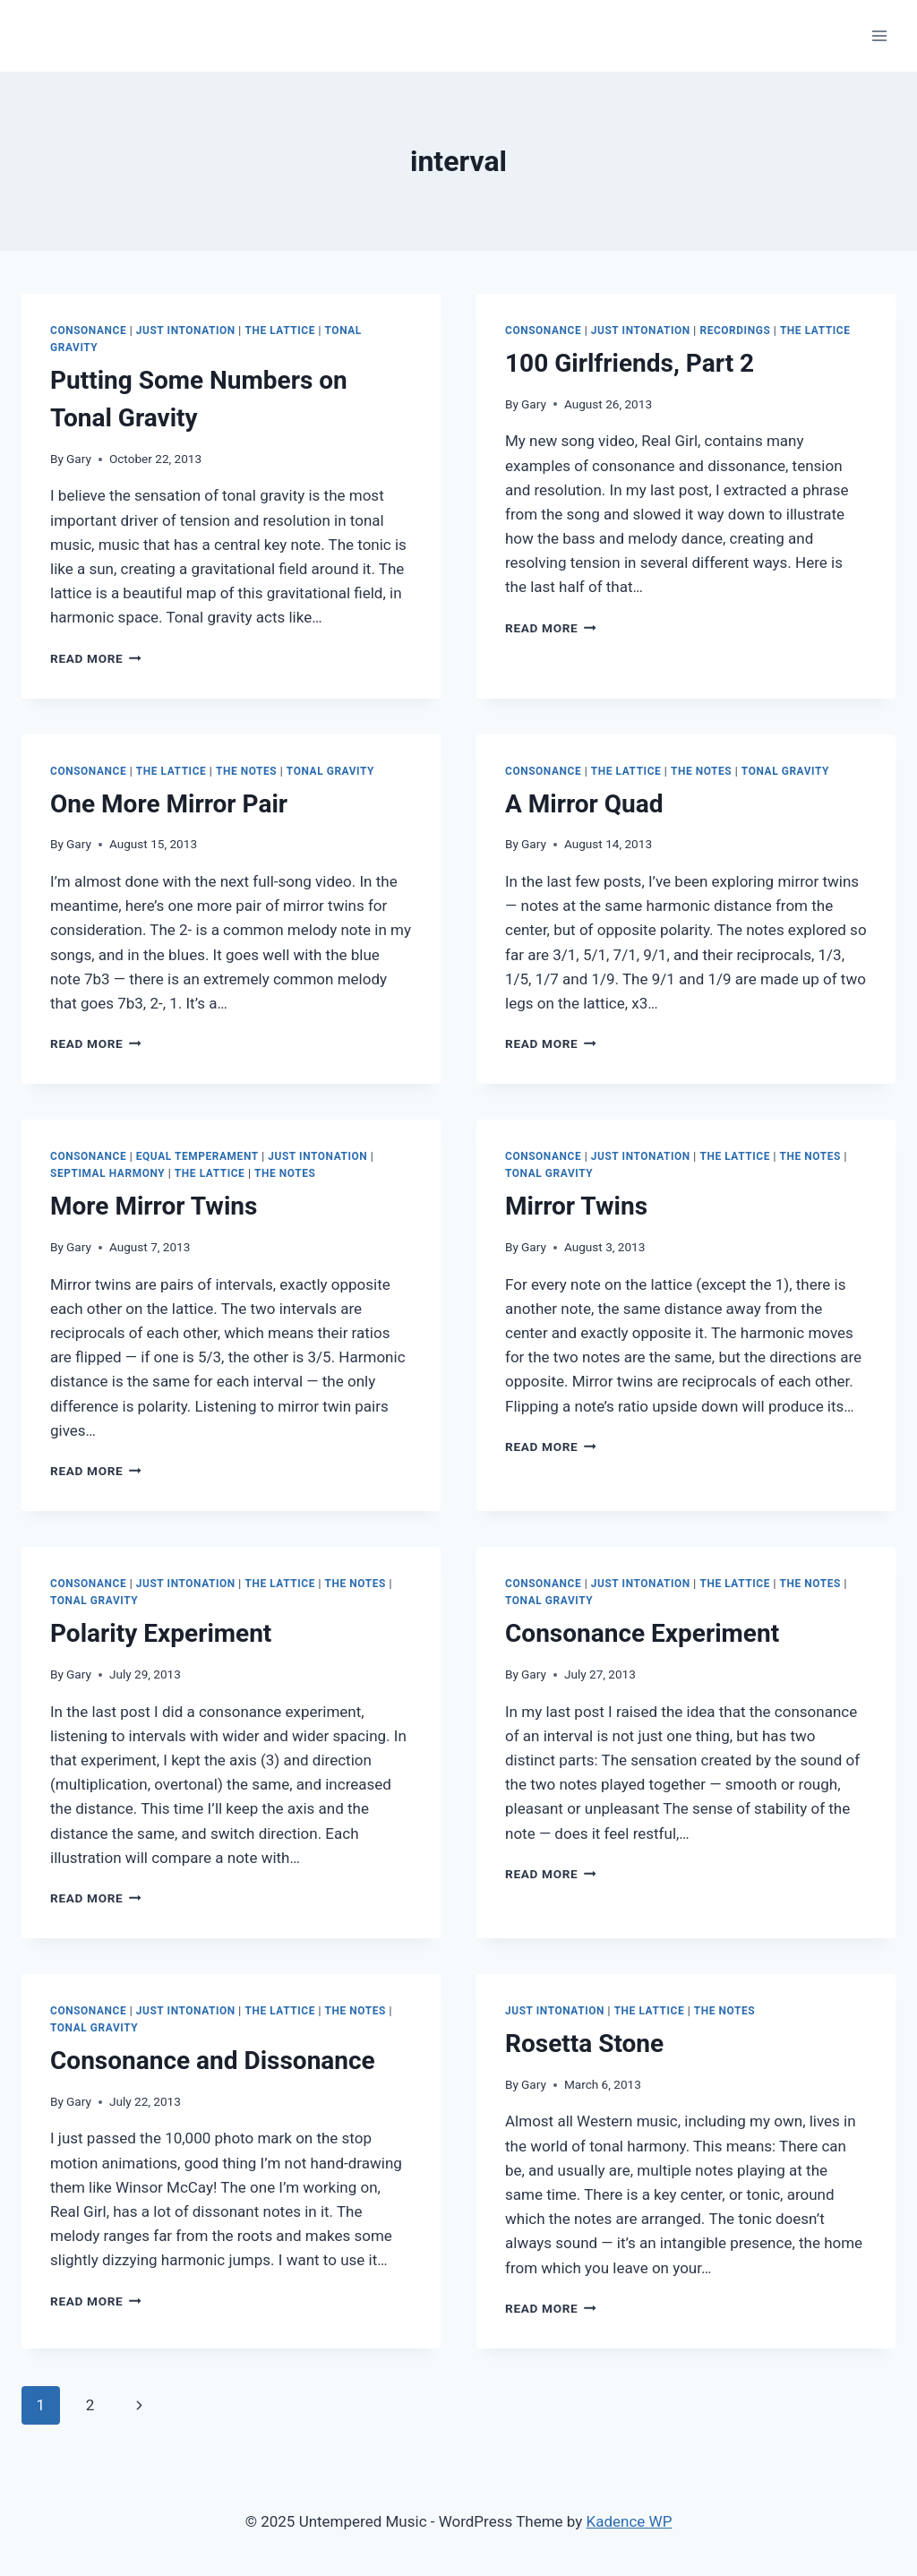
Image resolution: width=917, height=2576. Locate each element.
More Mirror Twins (153, 1206)
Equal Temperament (197, 1156)
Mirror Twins (576, 1206)
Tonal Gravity (330, 771)
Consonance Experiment (642, 1633)
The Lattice (279, 330)
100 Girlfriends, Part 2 (629, 363)
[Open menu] (879, 35)
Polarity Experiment (160, 1633)
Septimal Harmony (107, 1173)
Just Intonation (186, 330)
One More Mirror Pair (168, 804)
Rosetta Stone (584, 2043)
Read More (95, 658)
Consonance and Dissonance (212, 2060)
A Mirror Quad (584, 804)
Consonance (88, 330)
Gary (78, 458)
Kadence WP (630, 2521)
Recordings (734, 330)
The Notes (246, 771)
